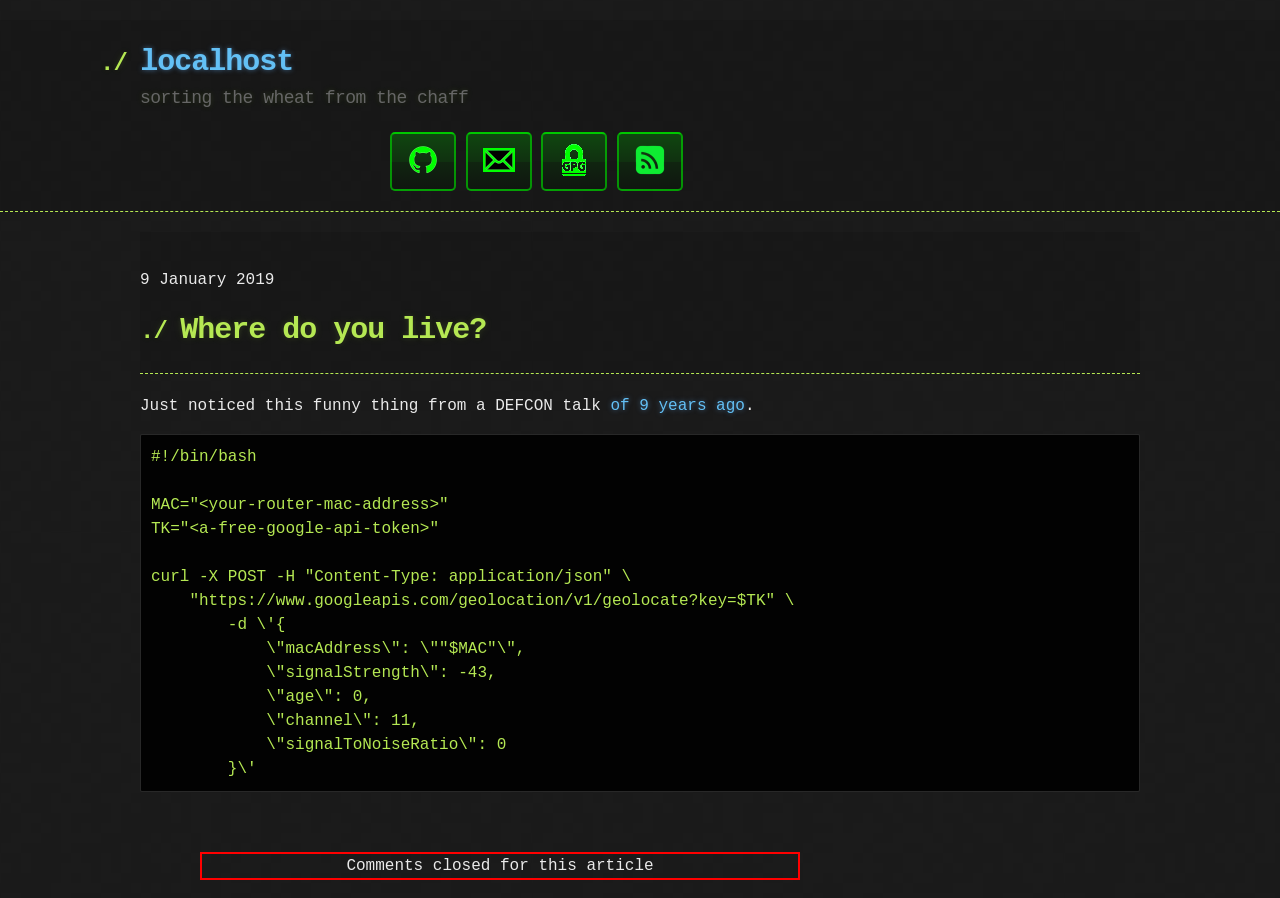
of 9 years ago (677, 404)
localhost (216, 62)
